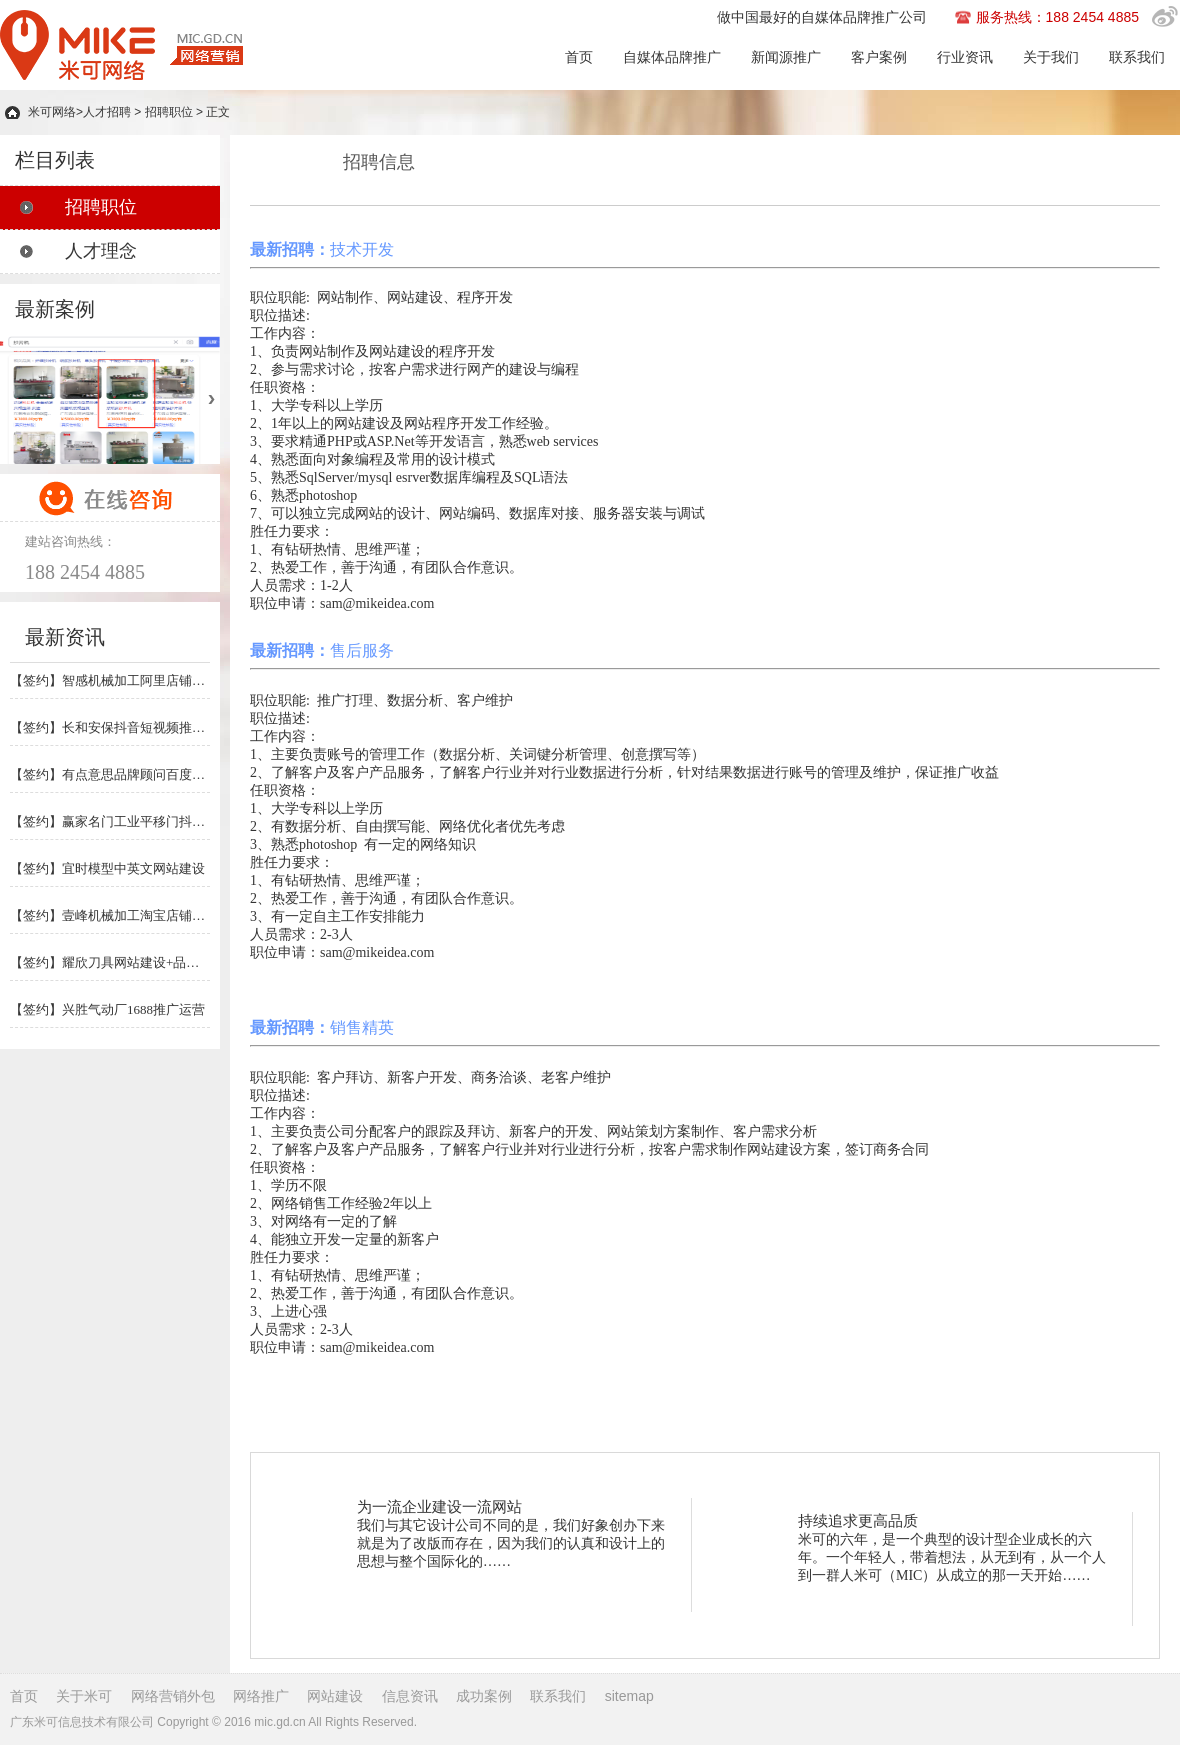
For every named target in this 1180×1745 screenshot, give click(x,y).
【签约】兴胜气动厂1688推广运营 (107, 1009)
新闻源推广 (786, 57)
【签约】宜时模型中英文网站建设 (107, 868)
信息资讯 (410, 1696)
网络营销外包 (173, 1696)
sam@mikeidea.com (377, 603)
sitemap (629, 1696)
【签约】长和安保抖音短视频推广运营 (110, 727)
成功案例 (484, 1696)
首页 (579, 57)
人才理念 (101, 251)
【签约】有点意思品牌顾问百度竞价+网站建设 (110, 774)
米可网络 (52, 112)
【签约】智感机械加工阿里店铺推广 (110, 680)
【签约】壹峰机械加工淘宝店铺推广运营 (110, 915)
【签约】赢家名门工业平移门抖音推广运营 (110, 821)
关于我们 (1051, 57)
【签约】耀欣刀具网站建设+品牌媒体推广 (110, 962)
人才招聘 (107, 112)
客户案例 (879, 57)
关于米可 (84, 1696)
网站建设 (335, 1696)
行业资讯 (965, 57)
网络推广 (261, 1696)
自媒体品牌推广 (672, 57)
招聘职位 (169, 112)
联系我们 (1137, 57)
